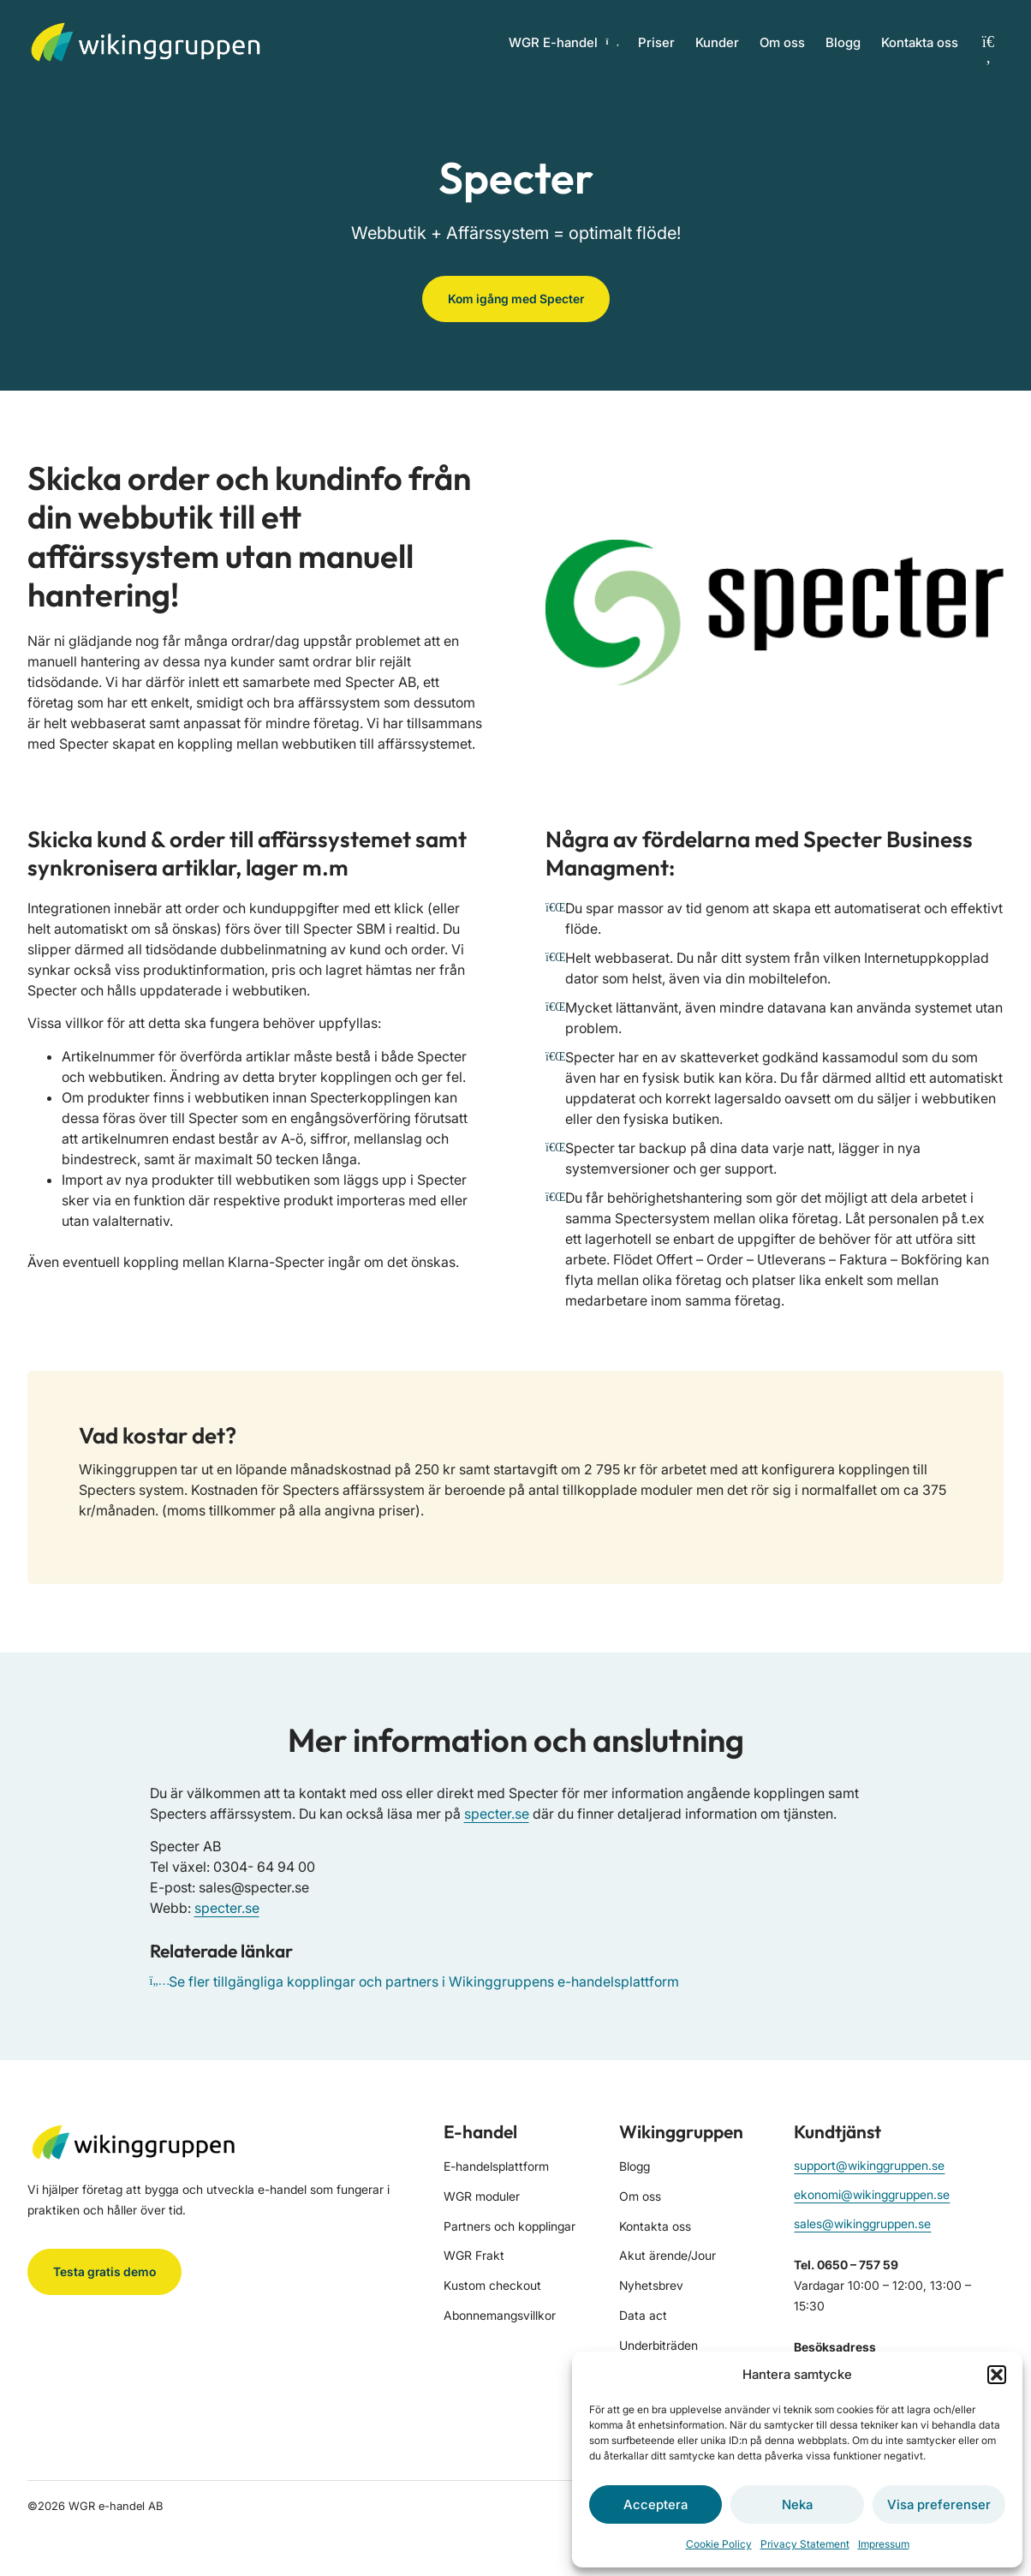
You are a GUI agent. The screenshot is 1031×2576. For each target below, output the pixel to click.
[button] (996, 2374)
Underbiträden (658, 2345)
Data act (643, 2315)
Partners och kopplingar (509, 2226)
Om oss (782, 42)
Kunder (717, 42)
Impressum (883, 2543)
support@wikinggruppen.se (869, 2165)
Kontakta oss (919, 42)
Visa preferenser (939, 2504)
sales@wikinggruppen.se (862, 2223)
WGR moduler (482, 2196)
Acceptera (655, 2504)
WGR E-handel (563, 42)
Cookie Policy (719, 2543)
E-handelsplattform (496, 2166)
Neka (797, 2504)
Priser (656, 42)
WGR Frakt (474, 2255)
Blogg (843, 42)
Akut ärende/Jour (667, 2255)
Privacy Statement (804, 2543)
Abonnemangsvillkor (500, 2315)
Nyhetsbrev (651, 2285)
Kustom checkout (492, 2285)
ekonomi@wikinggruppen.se (872, 2194)
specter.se (496, 1813)
